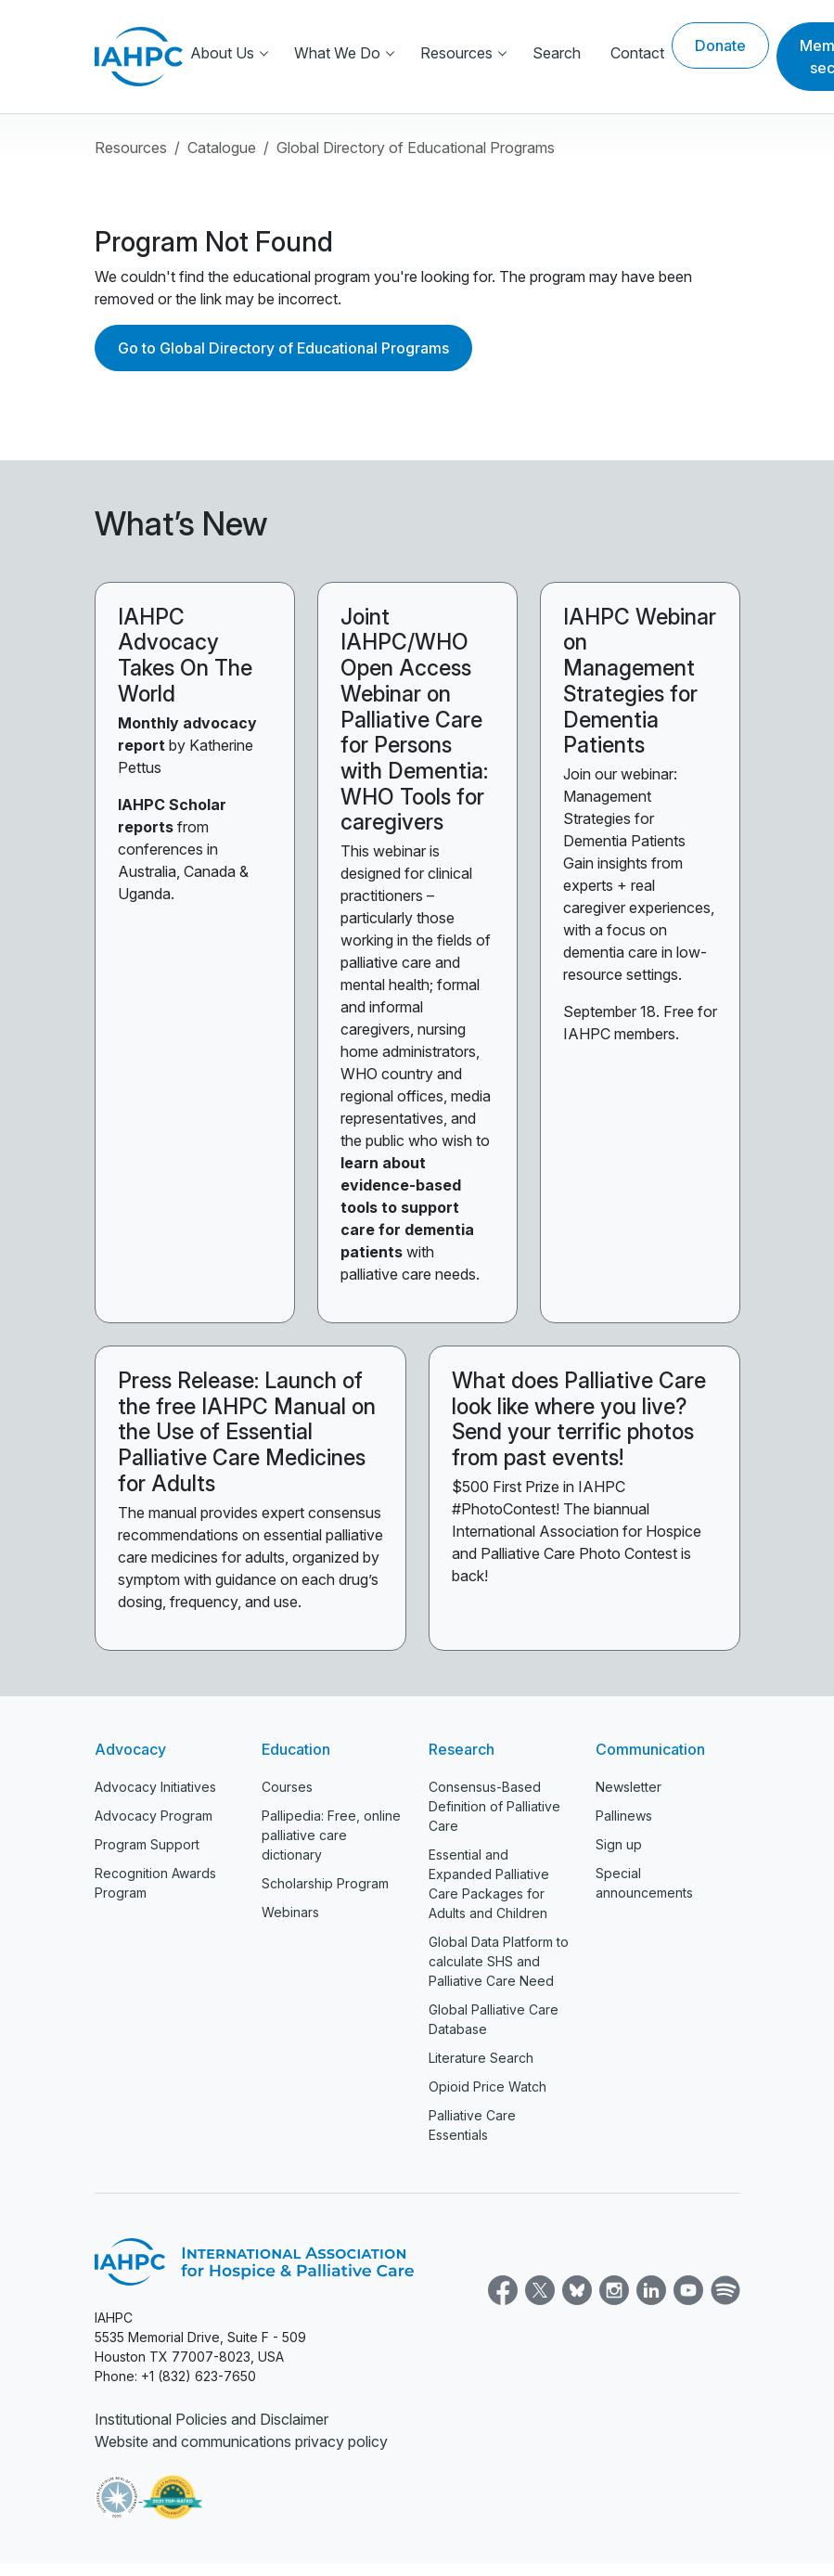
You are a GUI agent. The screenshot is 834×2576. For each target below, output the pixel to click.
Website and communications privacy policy (241, 2441)
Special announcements (644, 1882)
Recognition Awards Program (155, 1882)
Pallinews (624, 1815)
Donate (720, 45)
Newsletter (628, 1787)
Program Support (147, 1844)
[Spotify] (723, 2288)
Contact (637, 53)
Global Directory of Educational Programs (415, 147)
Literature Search (481, 2058)
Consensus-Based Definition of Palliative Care (494, 1806)
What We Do (337, 53)
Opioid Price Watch (487, 2086)
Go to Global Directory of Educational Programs (283, 348)
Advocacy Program (153, 1815)
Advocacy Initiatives (155, 1787)
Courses (287, 1787)
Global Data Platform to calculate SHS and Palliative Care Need (499, 1961)
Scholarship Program (325, 1883)
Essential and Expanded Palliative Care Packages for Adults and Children (489, 1884)
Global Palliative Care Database (493, 2019)
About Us (222, 53)
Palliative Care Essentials (472, 2125)
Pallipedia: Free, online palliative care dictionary (331, 1835)
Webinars (290, 1912)
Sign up (619, 1844)
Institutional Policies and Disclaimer (211, 2419)
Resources (456, 53)
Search (556, 53)
